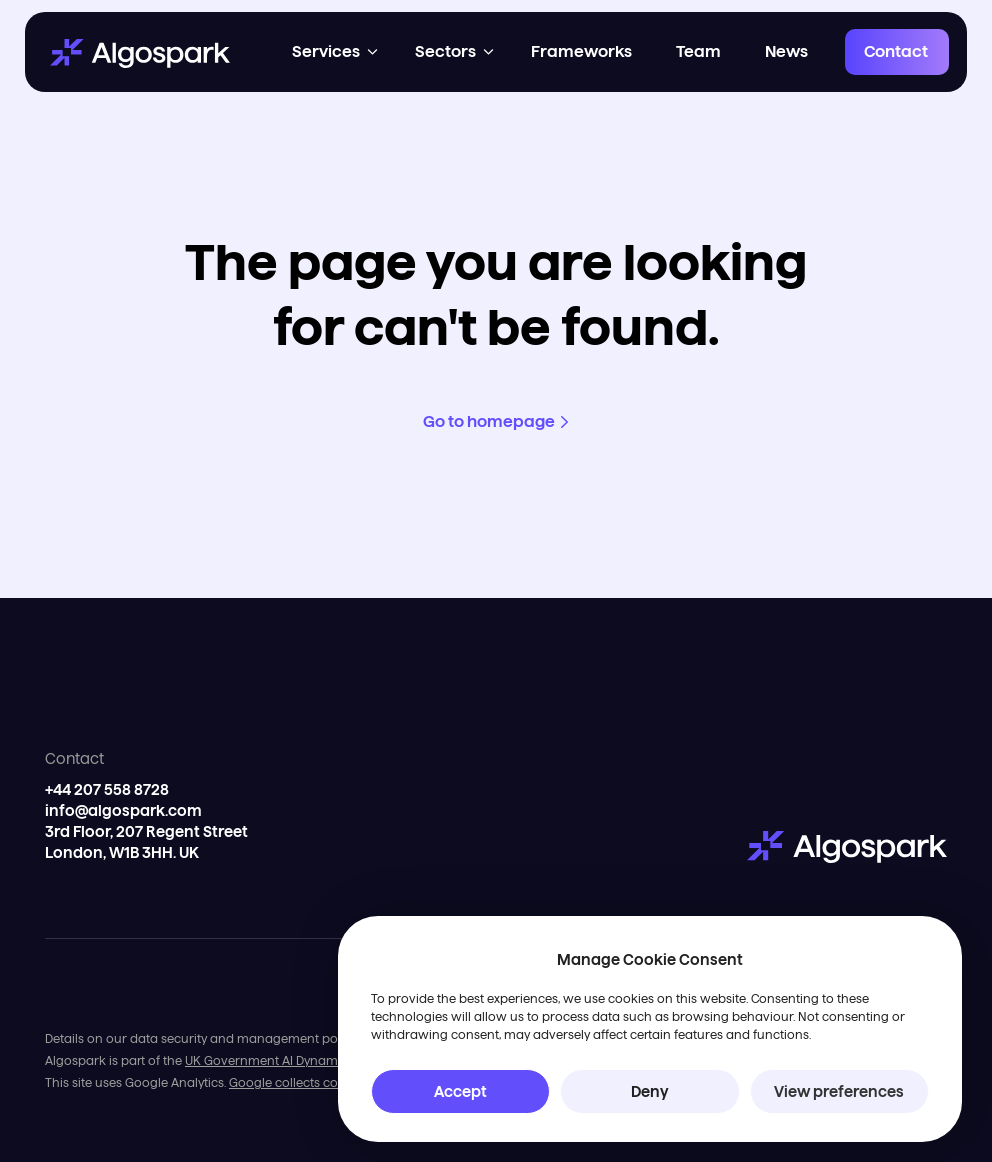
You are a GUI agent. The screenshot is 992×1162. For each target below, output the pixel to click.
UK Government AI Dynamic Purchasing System (324, 1060)
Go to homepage (489, 421)
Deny (650, 1091)
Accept (460, 1091)
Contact (896, 51)
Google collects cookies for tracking (335, 1082)
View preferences (839, 1091)
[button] (336, 52)
